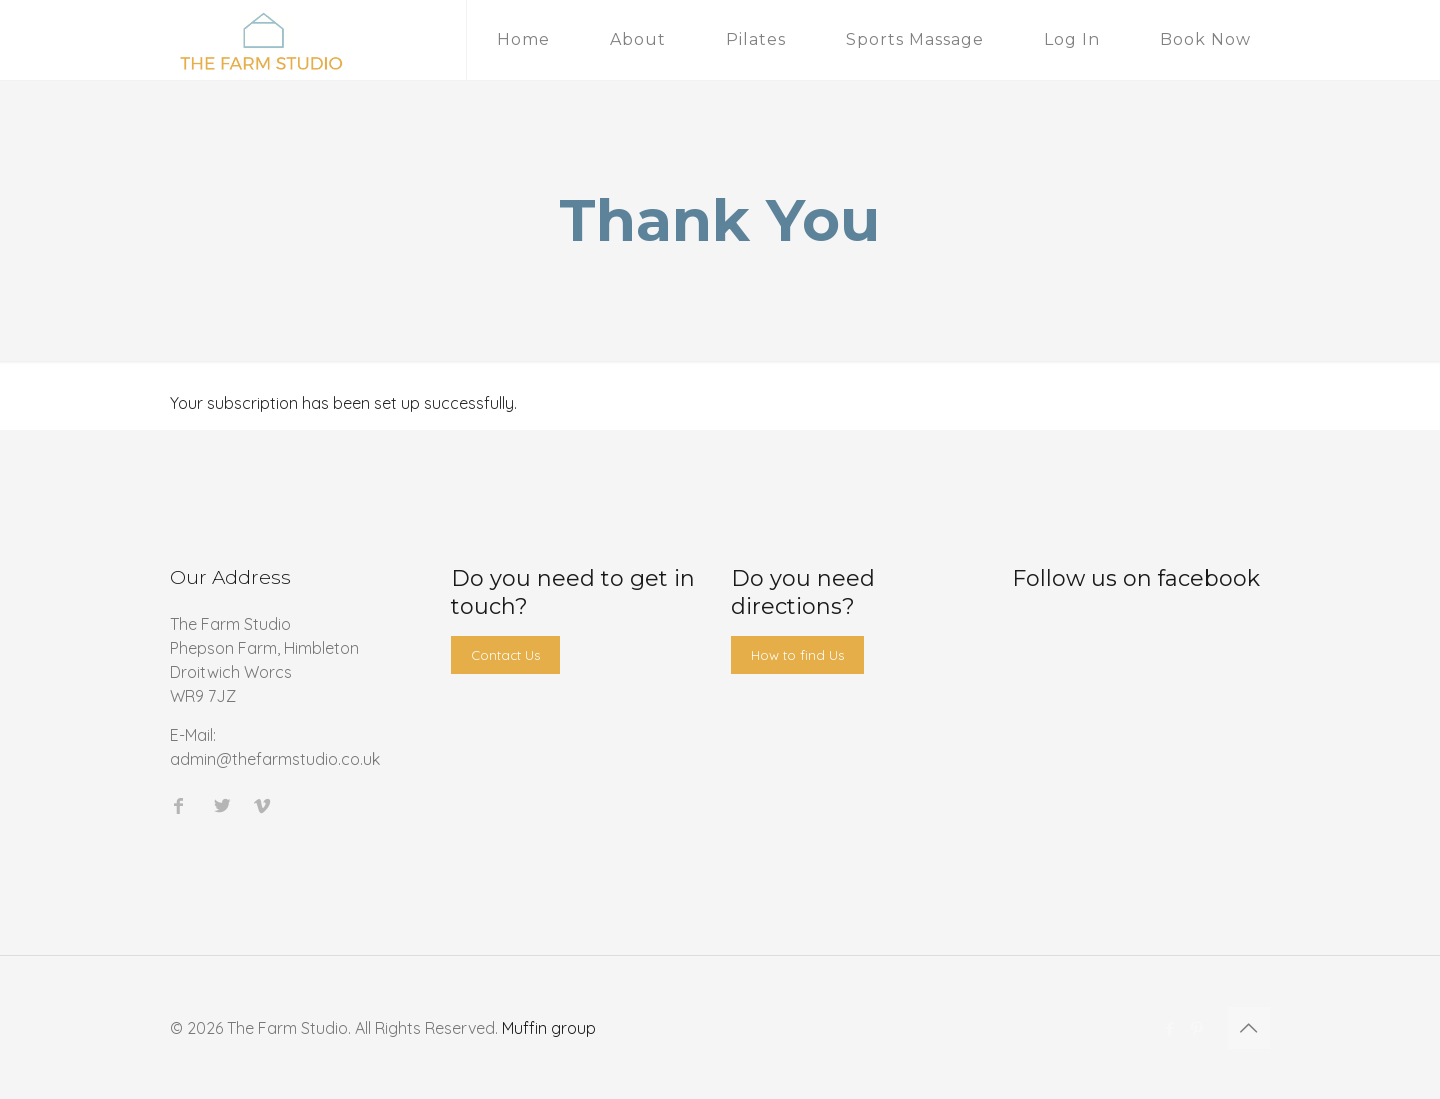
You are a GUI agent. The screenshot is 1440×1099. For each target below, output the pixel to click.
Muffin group (549, 1028)
